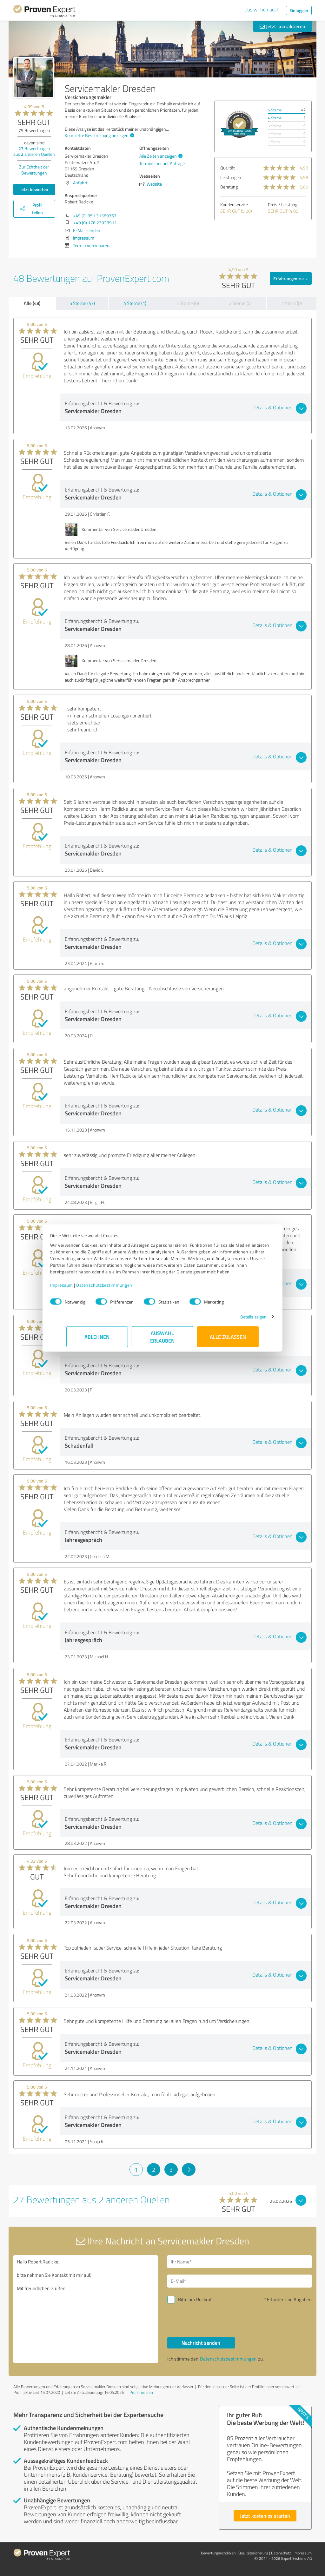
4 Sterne (275, 118)
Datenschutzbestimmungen (120, 1288)
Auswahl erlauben (162, 1339)
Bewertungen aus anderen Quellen (34, 151)
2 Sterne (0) (240, 303)
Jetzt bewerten (34, 189)
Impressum (77, 1288)
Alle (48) (32, 303)
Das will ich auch (262, 9)
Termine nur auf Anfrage (162, 163)
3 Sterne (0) (187, 303)
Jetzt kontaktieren (282, 26)
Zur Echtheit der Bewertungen (34, 170)
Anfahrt (80, 183)
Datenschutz (281, 2553)
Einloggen (298, 10)
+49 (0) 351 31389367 (94, 216)
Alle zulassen (228, 1340)
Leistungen (230, 177)
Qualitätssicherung (253, 2553)
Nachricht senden (201, 2342)
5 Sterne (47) (82, 303)
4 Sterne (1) (134, 303)
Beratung (229, 187)
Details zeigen (237, 1320)
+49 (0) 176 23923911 (95, 223)
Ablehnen (97, 1340)
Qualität (227, 168)
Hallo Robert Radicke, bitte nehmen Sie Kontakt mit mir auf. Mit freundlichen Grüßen (85, 2309)
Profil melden (141, 2392)
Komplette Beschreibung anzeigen (99, 135)
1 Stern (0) (292, 303)
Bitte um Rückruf (195, 2299)
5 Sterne (275, 110)
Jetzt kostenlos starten (265, 2515)
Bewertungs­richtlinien (218, 2553)
